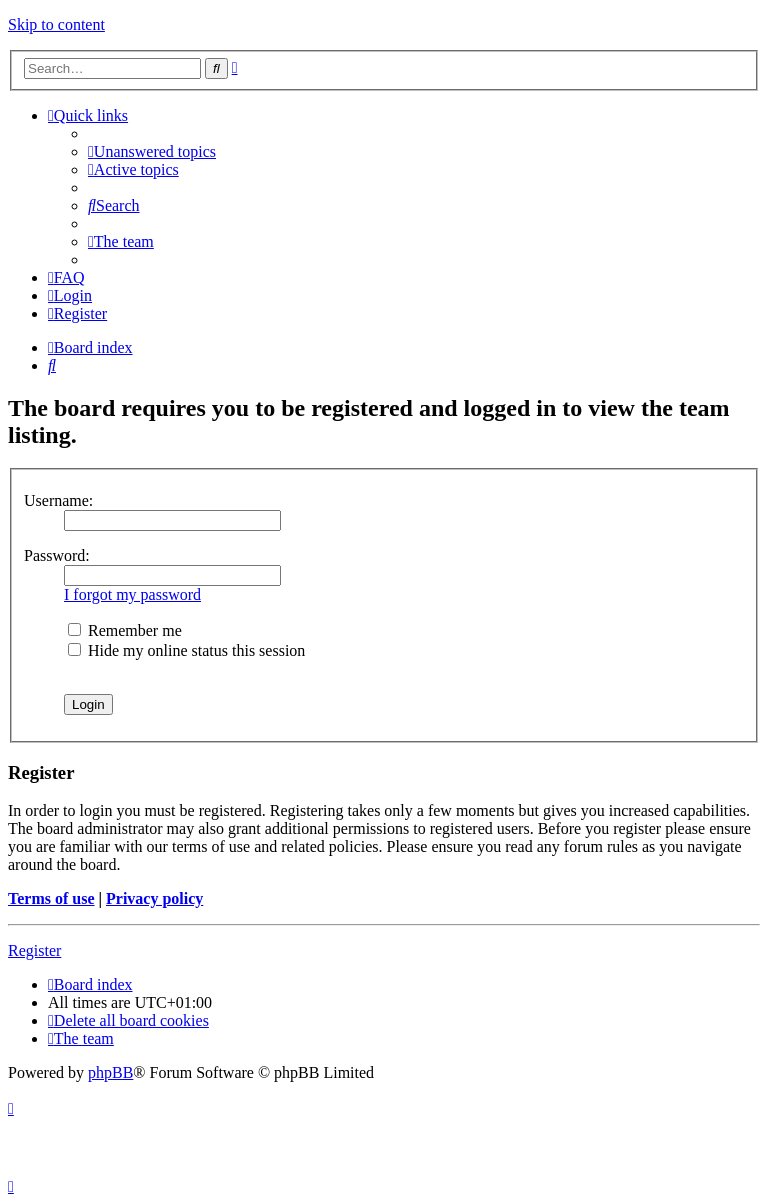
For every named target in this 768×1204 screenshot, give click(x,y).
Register (34, 950)
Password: (57, 555)
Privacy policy (154, 898)
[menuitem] (152, 151)
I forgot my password (132, 594)
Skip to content (56, 24)
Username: (58, 500)
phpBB (110, 1072)
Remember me (125, 630)
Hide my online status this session (186, 650)
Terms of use (51, 898)
